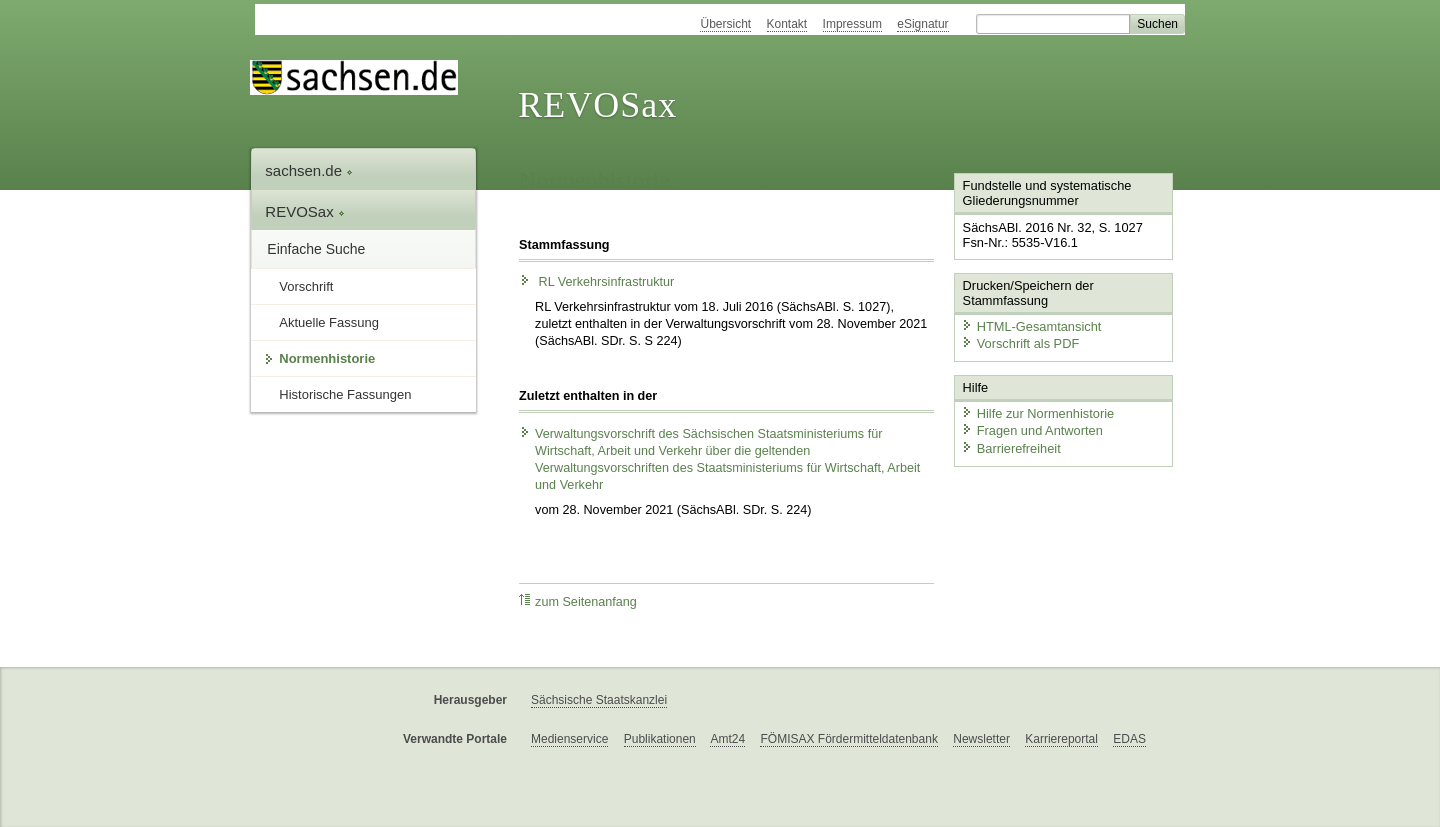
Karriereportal (1061, 739)
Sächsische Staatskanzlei (599, 700)
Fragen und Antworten (1032, 430)
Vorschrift (306, 286)
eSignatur (922, 24)
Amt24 (727, 739)
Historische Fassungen (345, 394)
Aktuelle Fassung (329, 322)
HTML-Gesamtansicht (1031, 325)
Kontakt (787, 24)
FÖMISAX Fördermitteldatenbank (848, 739)
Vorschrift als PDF (1020, 343)
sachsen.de (309, 170)
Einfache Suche (316, 249)
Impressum (852, 24)
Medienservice (569, 739)
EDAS (1129, 739)
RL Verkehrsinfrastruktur (596, 282)
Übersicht (725, 24)
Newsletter (981, 739)
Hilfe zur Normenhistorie (1037, 412)
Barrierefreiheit (1011, 447)
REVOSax (597, 105)
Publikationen (660, 739)
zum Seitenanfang (578, 601)
